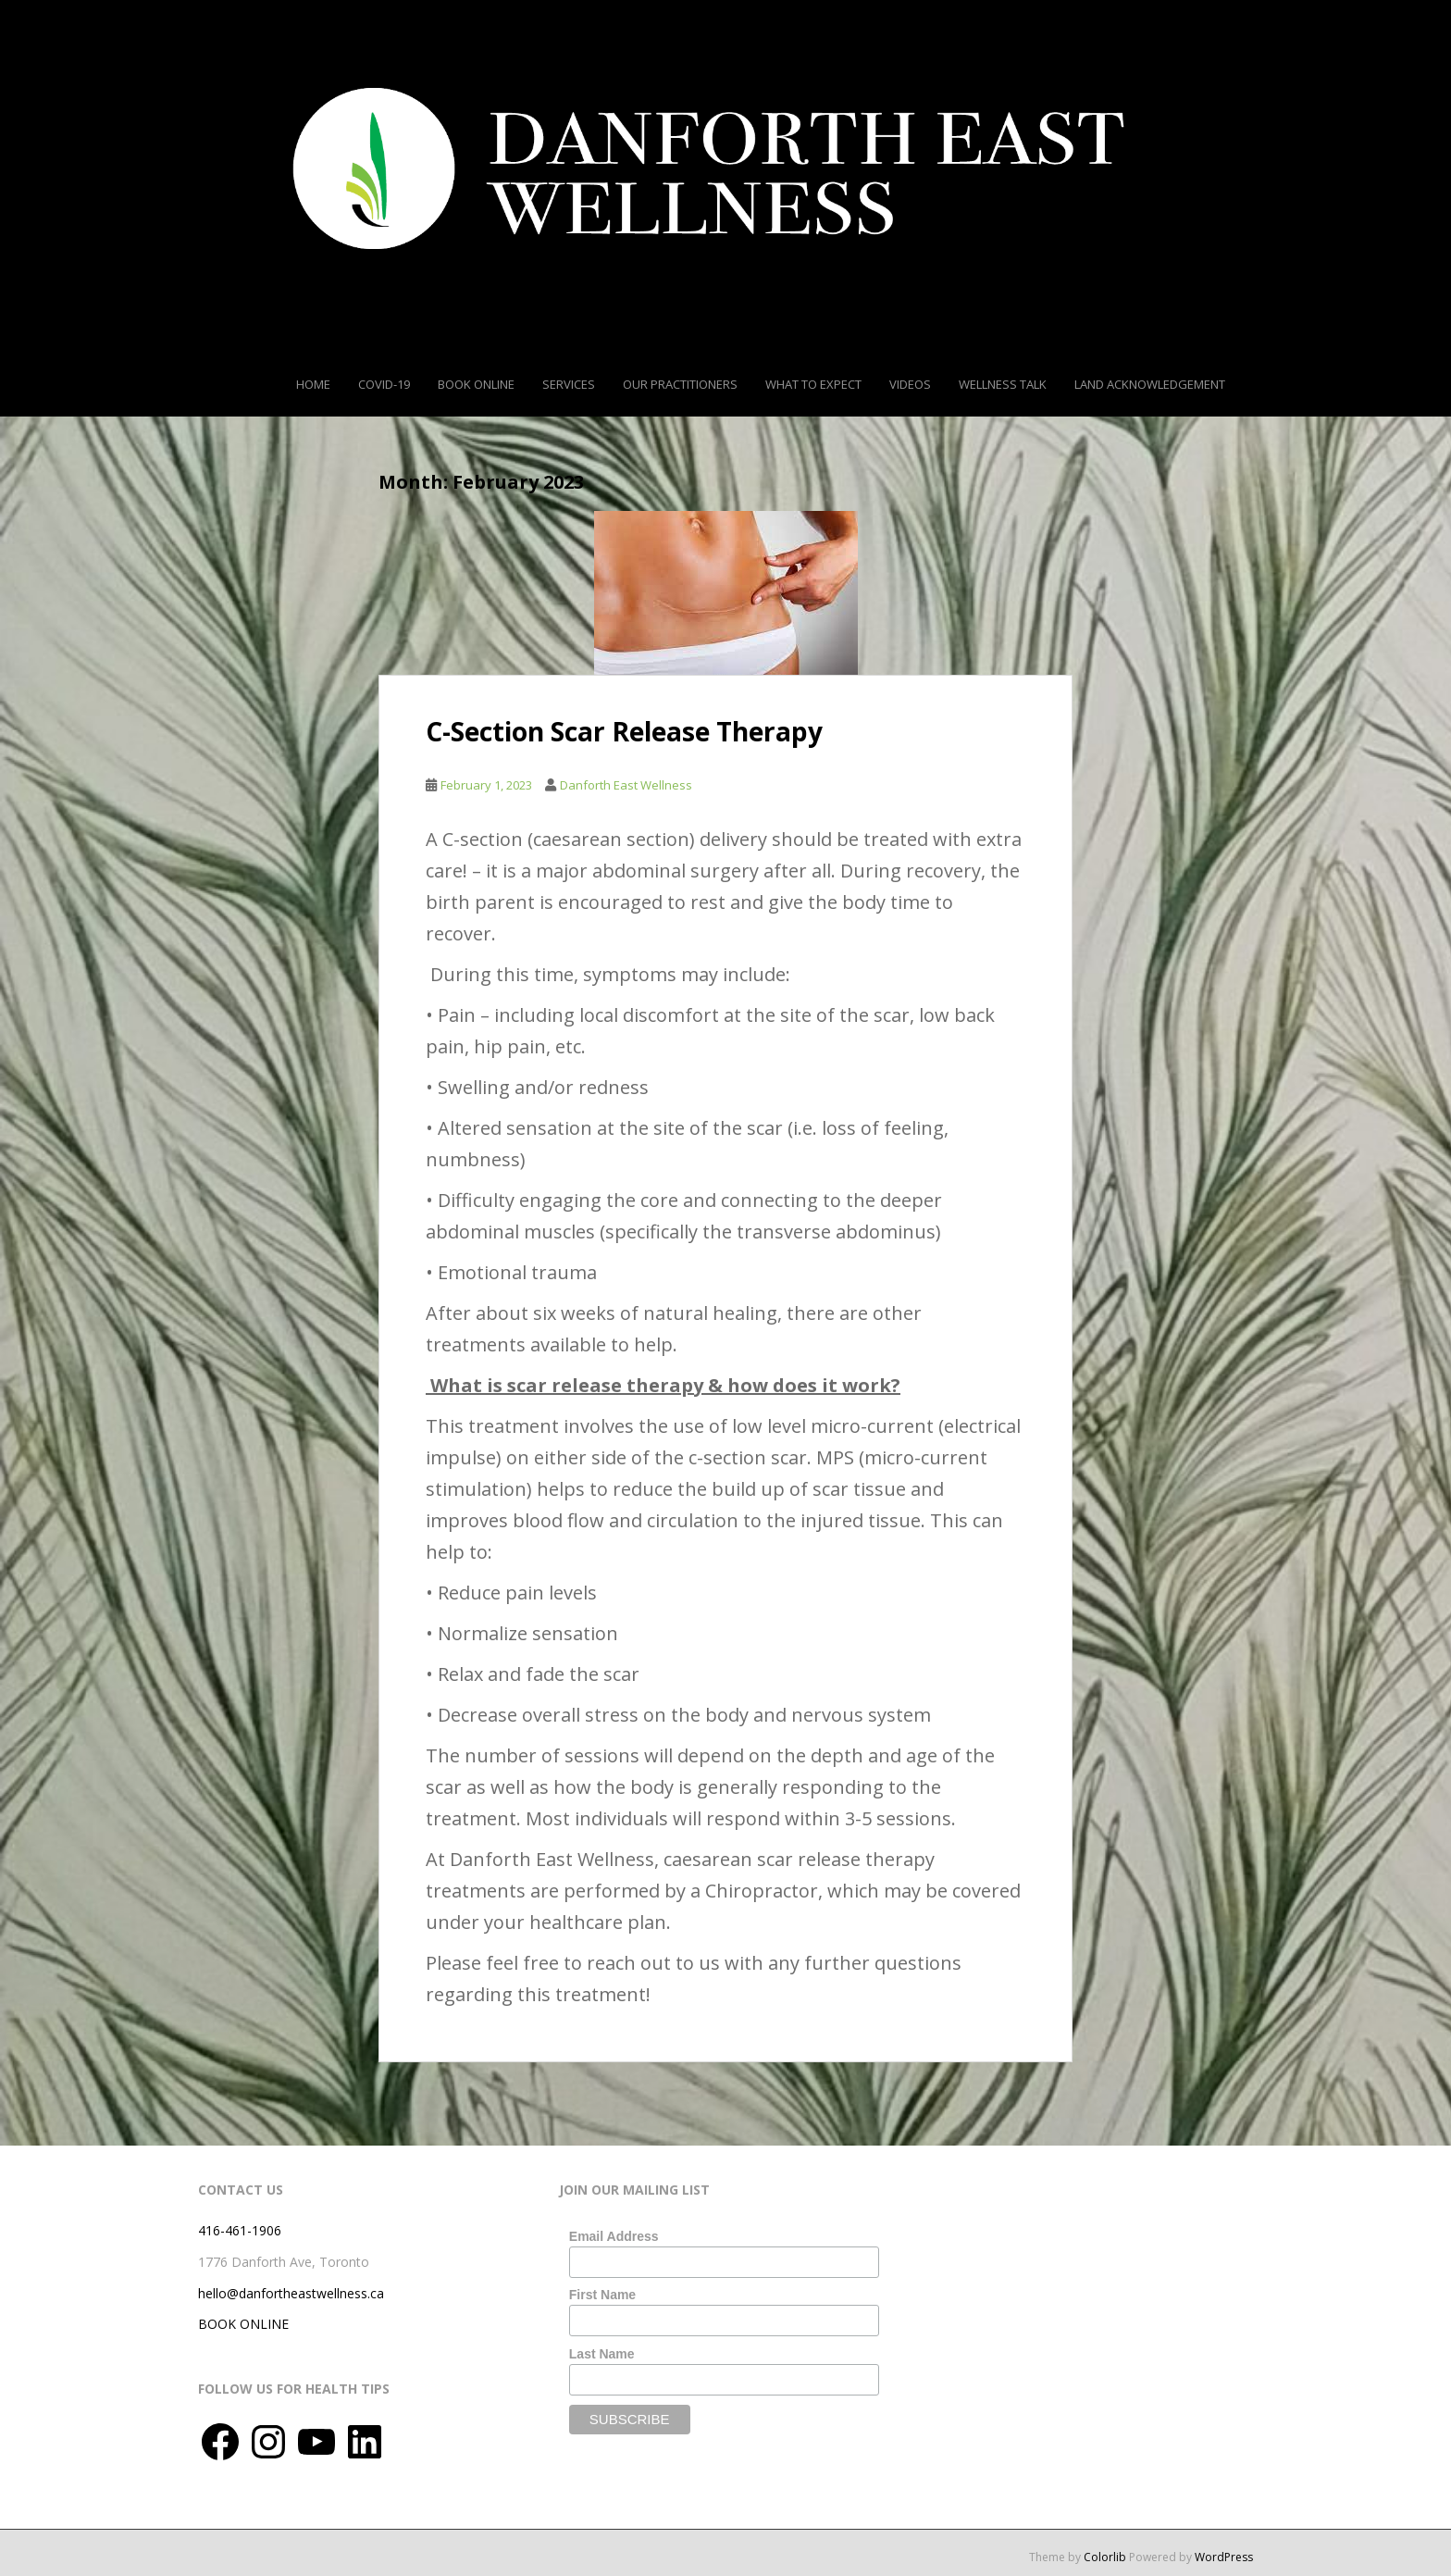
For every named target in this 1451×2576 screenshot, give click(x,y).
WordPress (1224, 2557)
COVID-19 (384, 384)
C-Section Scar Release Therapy (624, 731)
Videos (910, 384)
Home (313, 384)
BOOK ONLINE (243, 2324)
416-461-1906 (239, 2230)
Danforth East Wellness (626, 785)
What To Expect (813, 384)
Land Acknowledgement (1149, 384)
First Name (602, 2294)
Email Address (614, 2236)
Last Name (602, 2353)
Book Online (476, 384)
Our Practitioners (680, 384)
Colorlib (1105, 2557)
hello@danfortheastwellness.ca (291, 2293)
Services (568, 384)
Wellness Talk (1003, 384)
